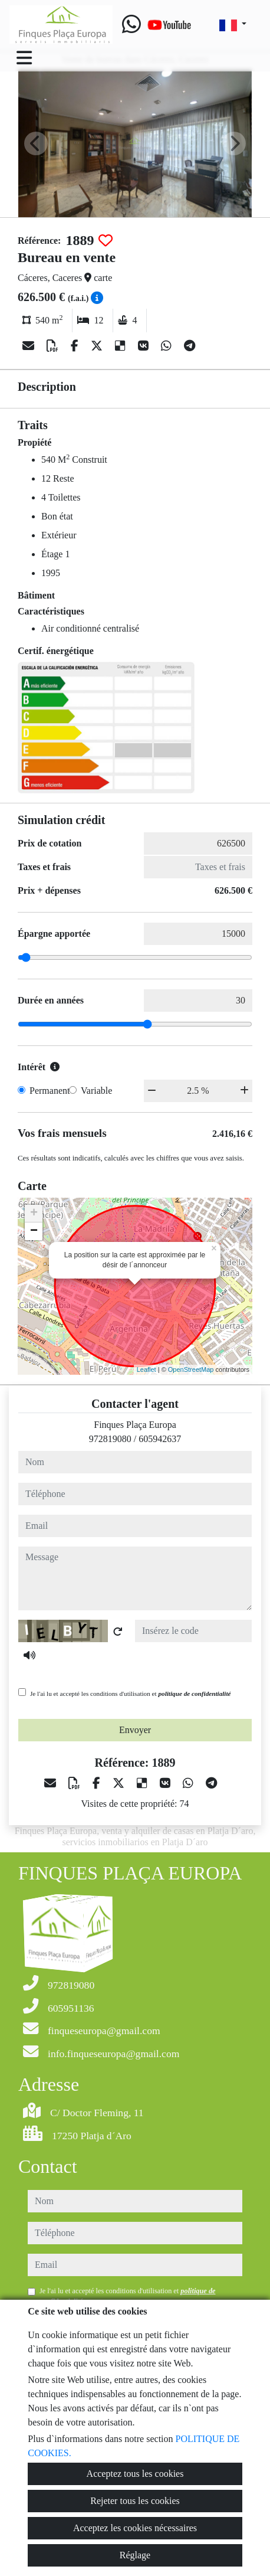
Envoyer (135, 1730)
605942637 (160, 1439)
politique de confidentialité (194, 1693)
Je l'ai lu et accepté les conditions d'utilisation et (130, 1693)
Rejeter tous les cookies (135, 2501)
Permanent (49, 1091)
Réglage (135, 2555)
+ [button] (34, 1213)
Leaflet (146, 1369)
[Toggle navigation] (24, 58)
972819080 (110, 1439)
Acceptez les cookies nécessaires (135, 2528)
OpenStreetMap (191, 1369)
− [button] (34, 1231)
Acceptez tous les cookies (135, 2474)
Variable (96, 1091)
